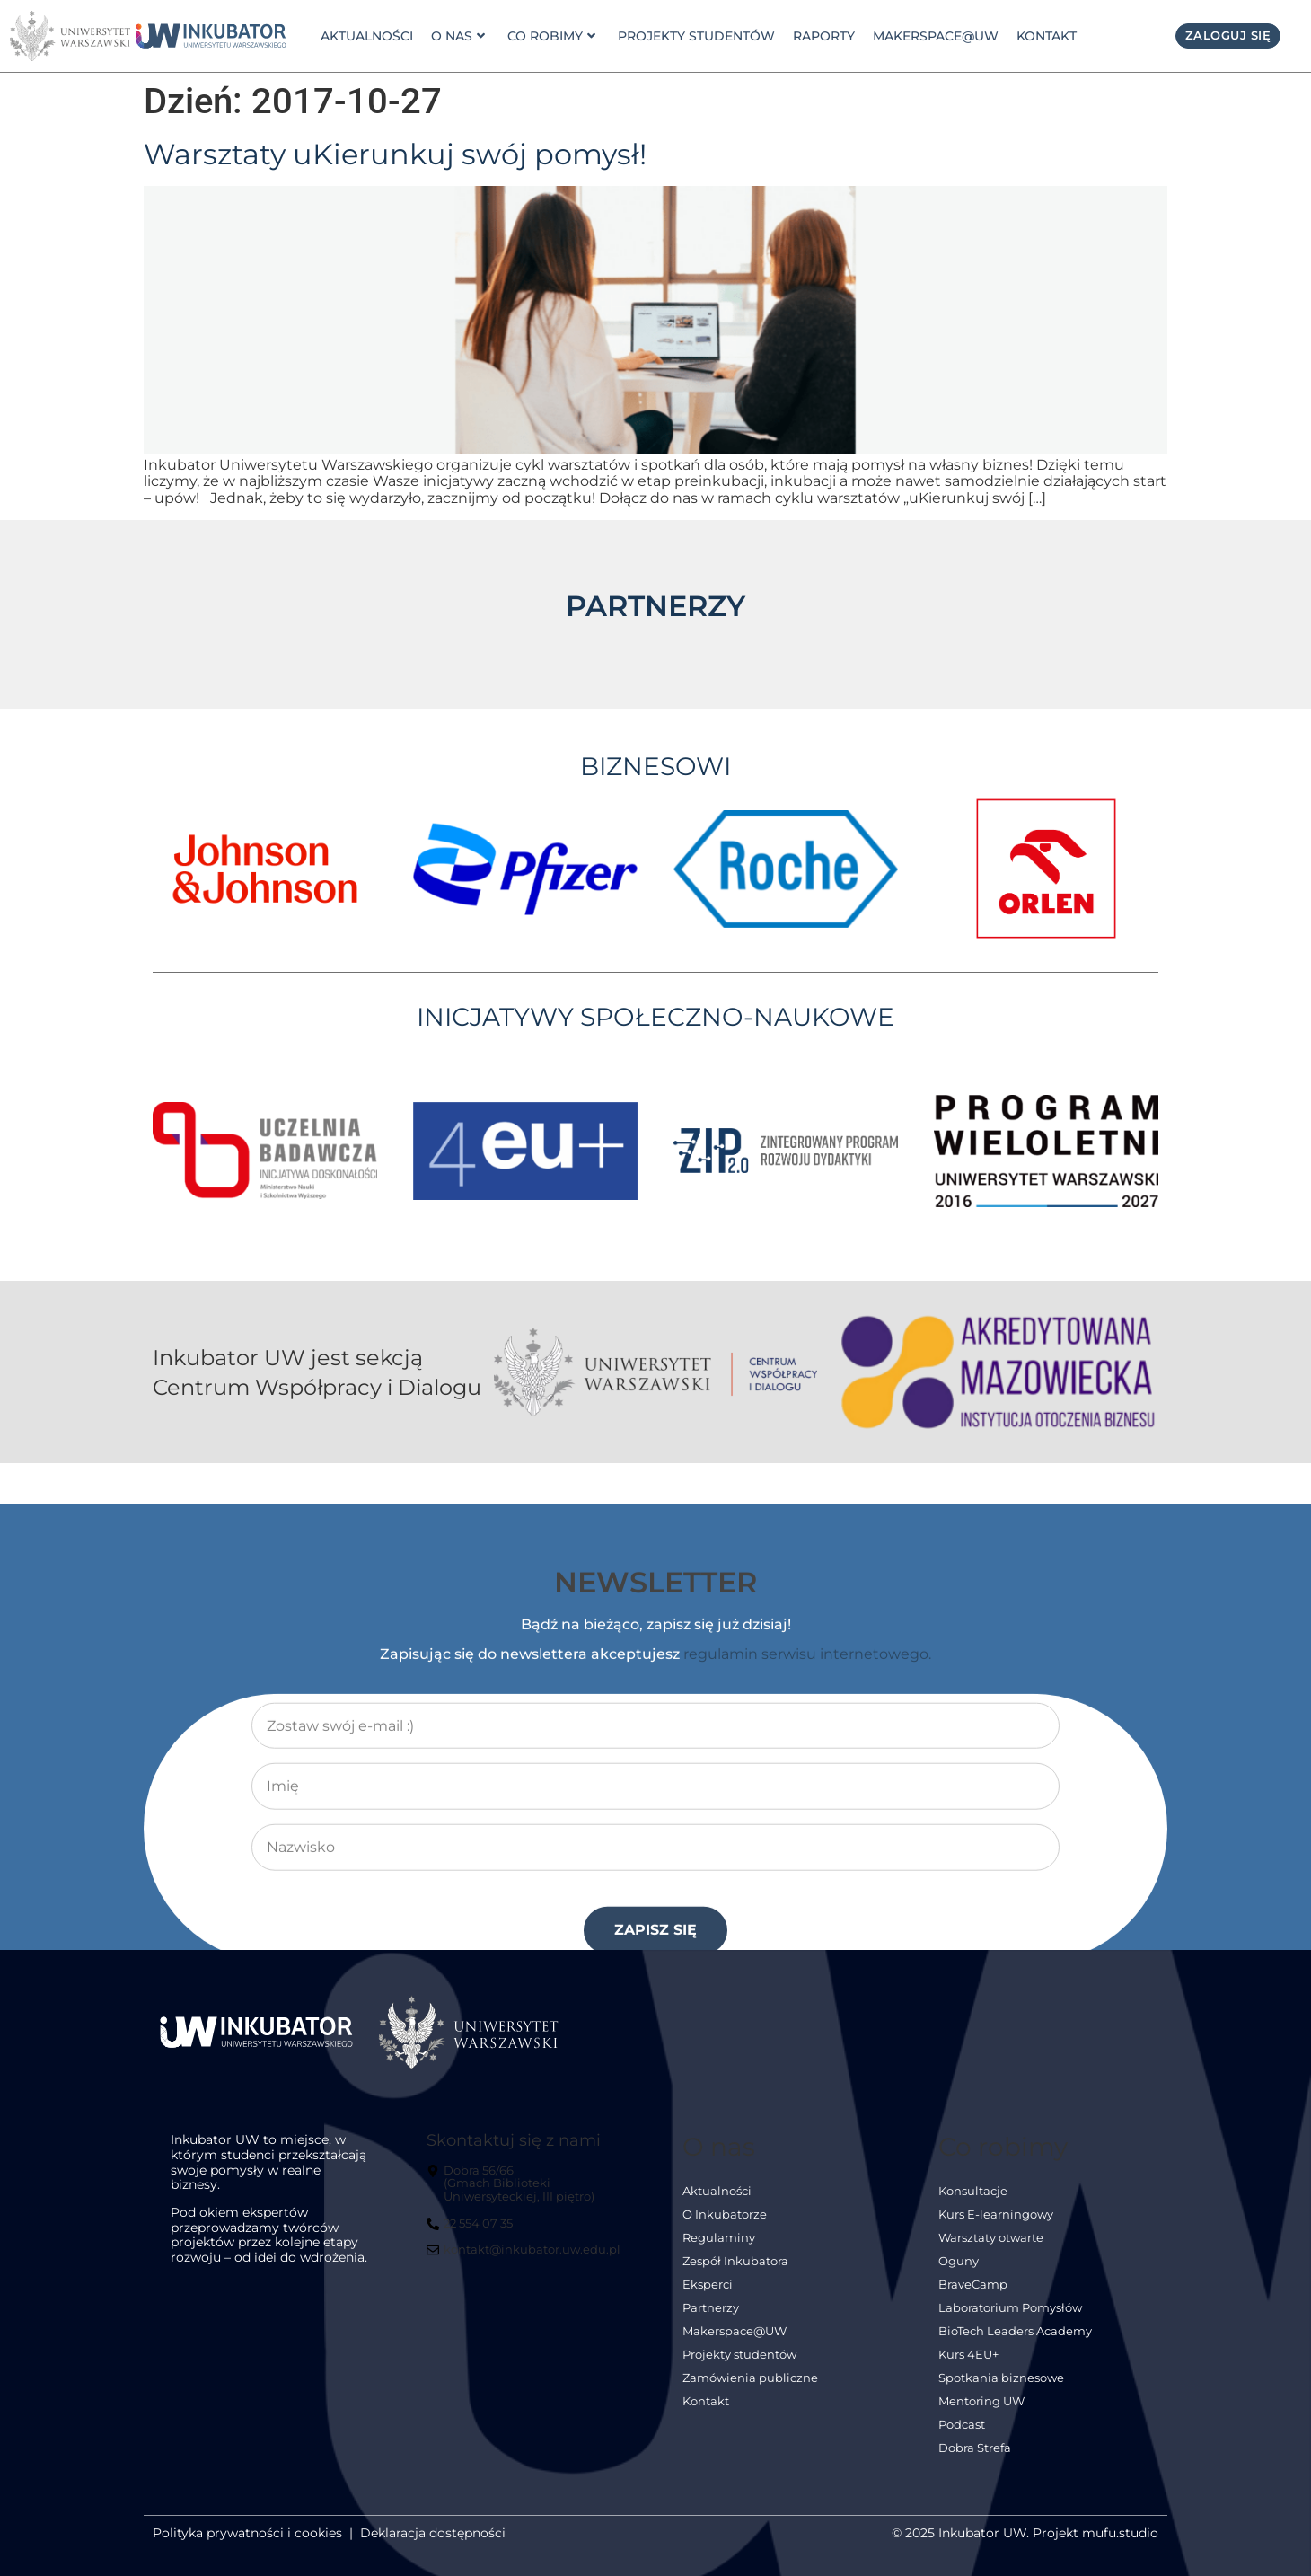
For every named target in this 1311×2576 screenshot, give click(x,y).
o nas (458, 36)
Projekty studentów (696, 36)
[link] (211, 35)
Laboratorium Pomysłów (1010, 2308)
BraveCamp (972, 2284)
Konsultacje (972, 2191)
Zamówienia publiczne (750, 2378)
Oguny (958, 2261)
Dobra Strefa (974, 2448)
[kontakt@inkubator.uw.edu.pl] (526, 2257)
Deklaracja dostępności (433, 2533)
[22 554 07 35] (472, 2231)
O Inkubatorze (724, 2214)
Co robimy (551, 36)
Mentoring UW (981, 2401)
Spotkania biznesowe (1001, 2378)
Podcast (961, 2424)
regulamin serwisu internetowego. (807, 1942)
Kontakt (1046, 36)
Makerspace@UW (936, 36)
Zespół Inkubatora (735, 2261)
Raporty (824, 36)
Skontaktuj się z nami (514, 2139)
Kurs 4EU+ (968, 2354)
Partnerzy (710, 2308)
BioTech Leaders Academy (1015, 2331)
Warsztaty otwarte (990, 2238)
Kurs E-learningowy (995, 2214)
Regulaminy (718, 2238)
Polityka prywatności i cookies (247, 2533)
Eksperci (707, 2284)
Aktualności (367, 36)
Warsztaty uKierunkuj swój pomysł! (395, 154)
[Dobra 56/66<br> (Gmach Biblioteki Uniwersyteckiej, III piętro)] (526, 2191)
